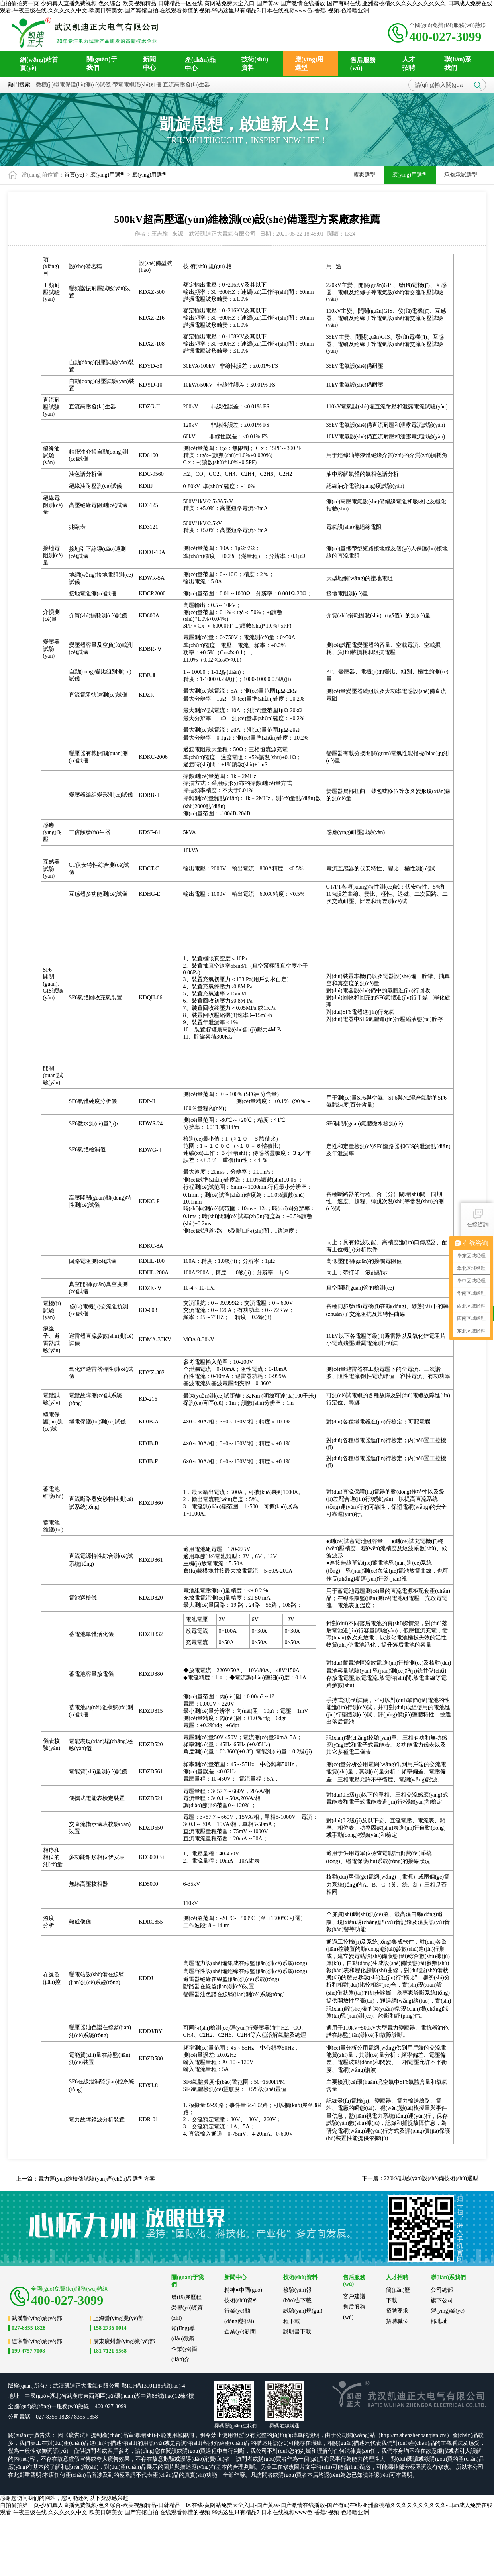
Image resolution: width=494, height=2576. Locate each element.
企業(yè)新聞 (240, 2331)
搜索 (478, 85)
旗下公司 (442, 2300)
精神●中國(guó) (243, 2290)
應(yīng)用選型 (108, 175)
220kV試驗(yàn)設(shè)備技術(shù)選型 (431, 2178)
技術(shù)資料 (241, 2300)
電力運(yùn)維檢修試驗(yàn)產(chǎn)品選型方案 (96, 2179)
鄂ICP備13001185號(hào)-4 (153, 2386)
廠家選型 (364, 175)
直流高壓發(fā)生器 (186, 85)
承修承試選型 (461, 175)
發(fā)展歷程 (186, 2297)
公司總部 (442, 2290)
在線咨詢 (477, 1217)
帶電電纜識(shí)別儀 (137, 85)
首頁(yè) (74, 175)
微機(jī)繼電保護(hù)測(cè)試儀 (73, 85)
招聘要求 (397, 2311)
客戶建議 (354, 2296)
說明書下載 (297, 2331)
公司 (114, 2386)
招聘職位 (397, 2321)
